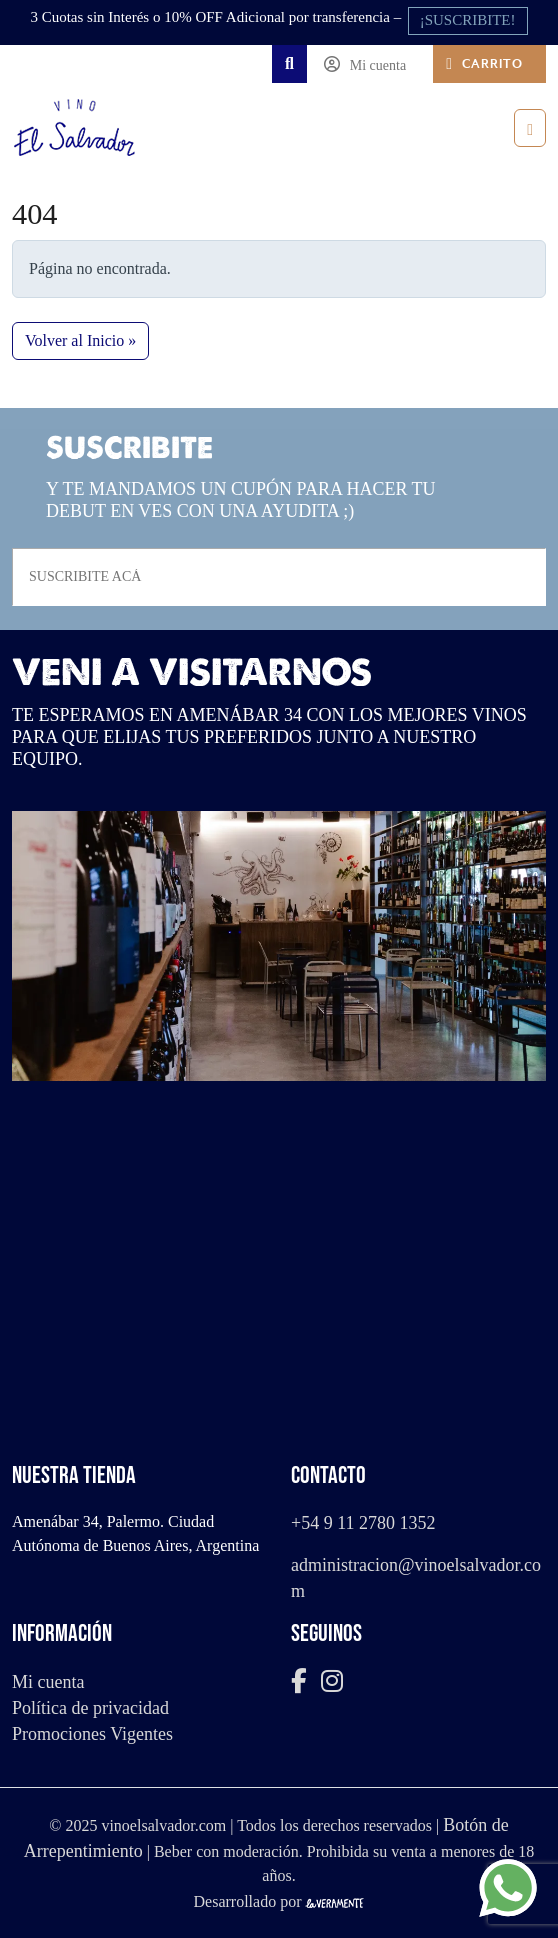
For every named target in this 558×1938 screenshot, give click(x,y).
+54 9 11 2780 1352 (363, 1523)
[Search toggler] (289, 64)
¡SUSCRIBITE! (468, 20)
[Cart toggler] (489, 64)
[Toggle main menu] (530, 128)
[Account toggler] (370, 64)
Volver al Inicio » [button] (80, 340)
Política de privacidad (90, 1708)
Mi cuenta (48, 1682)
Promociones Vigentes (92, 1734)
